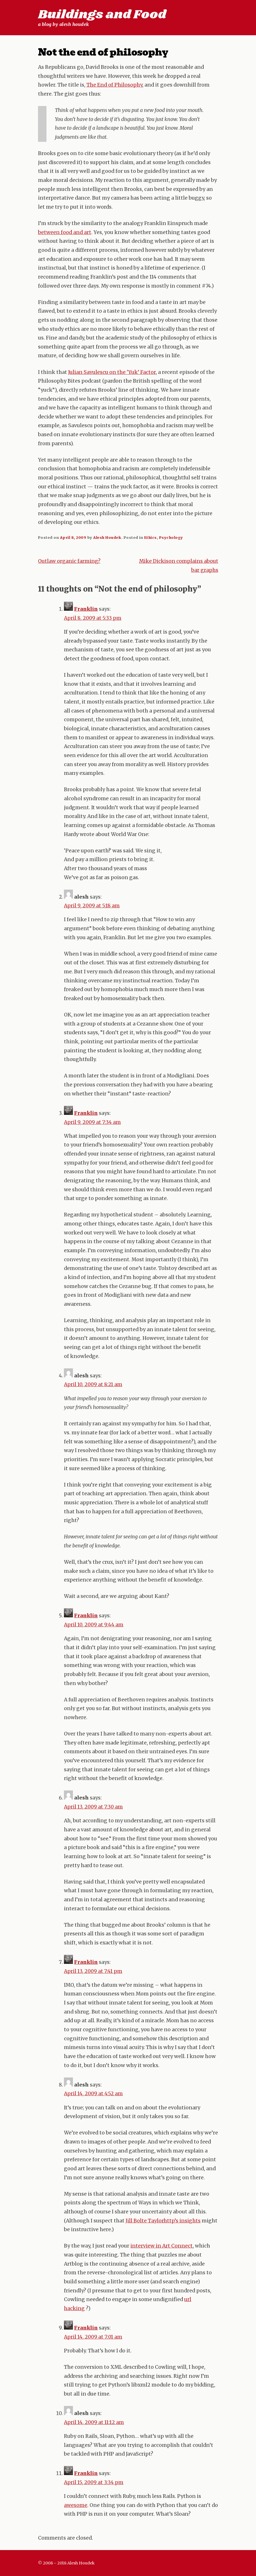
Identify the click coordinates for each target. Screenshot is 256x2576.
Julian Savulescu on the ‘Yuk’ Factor (112, 372)
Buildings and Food (102, 15)
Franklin (86, 609)
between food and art (64, 232)
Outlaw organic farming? (69, 561)
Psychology (171, 537)
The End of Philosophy (114, 85)
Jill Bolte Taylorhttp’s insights (163, 2221)
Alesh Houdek (107, 537)
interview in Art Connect (161, 2246)
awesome (75, 2505)
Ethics (150, 537)
